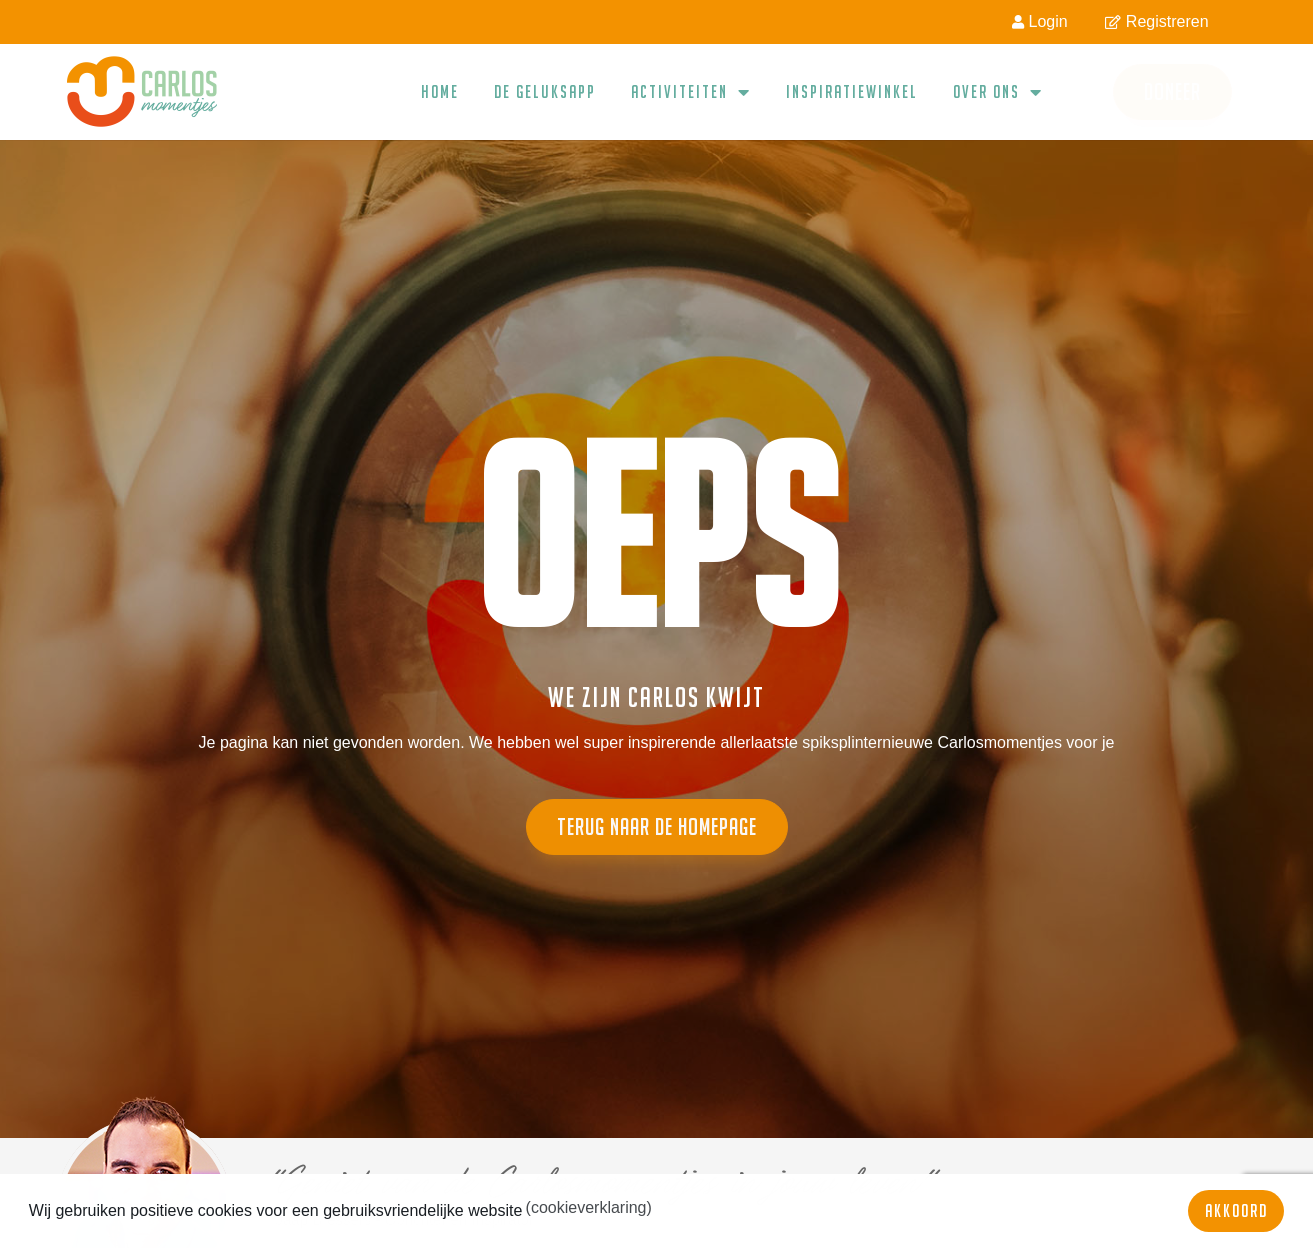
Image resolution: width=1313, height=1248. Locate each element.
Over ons (998, 92)
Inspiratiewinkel (852, 91)
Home (440, 91)
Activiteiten (691, 92)
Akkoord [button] (1236, 1210)
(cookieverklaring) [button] (589, 1207)
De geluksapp (545, 91)
